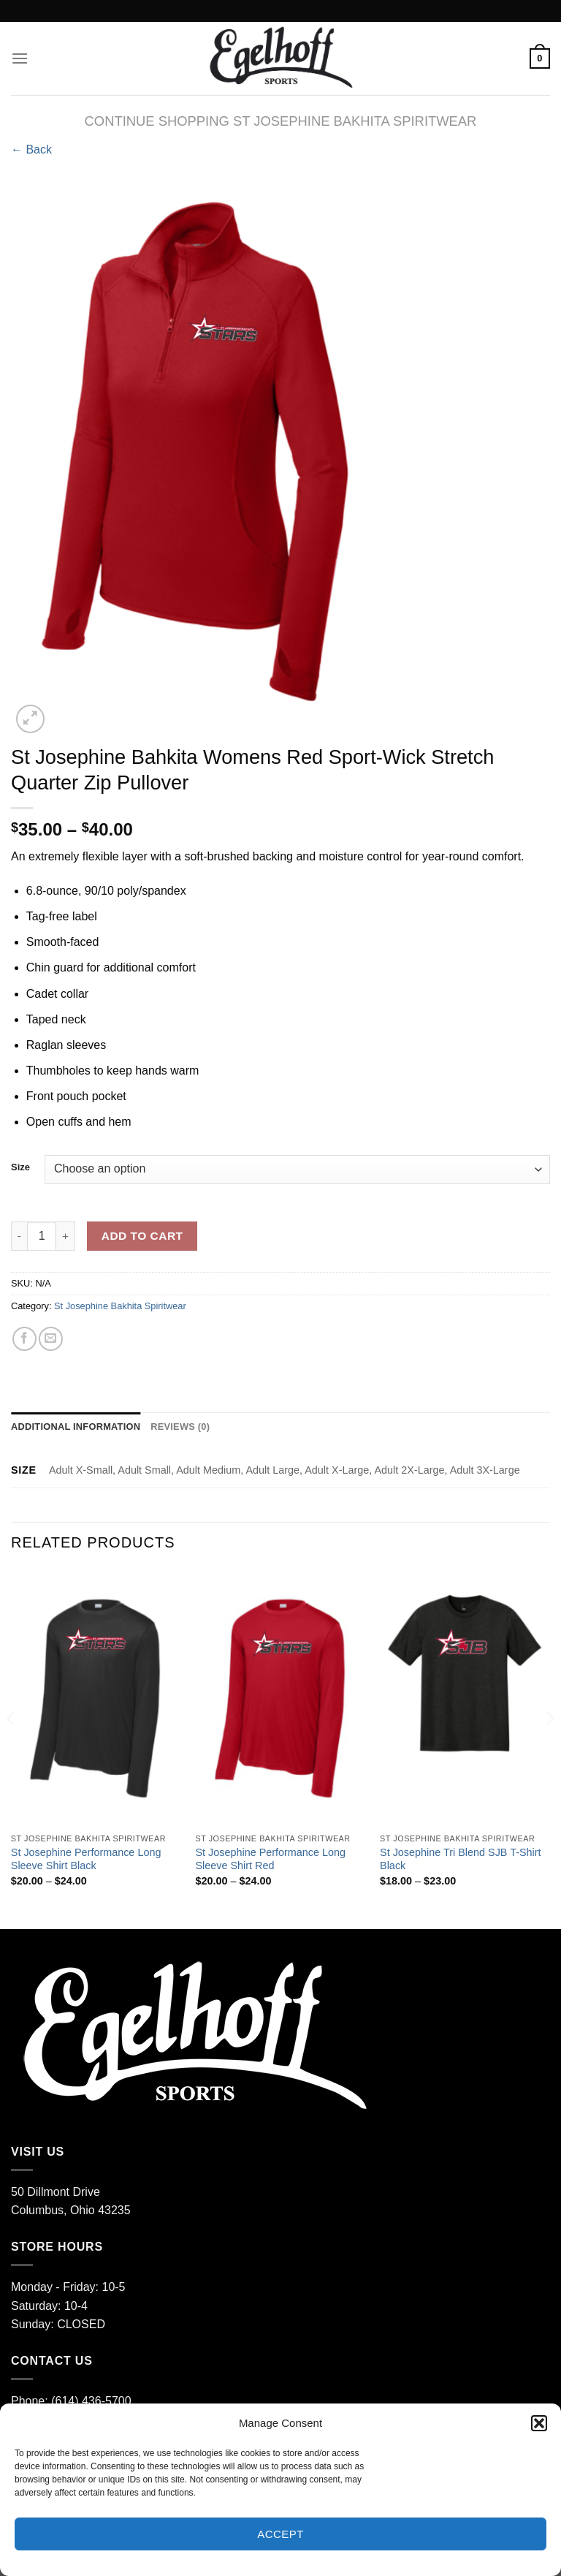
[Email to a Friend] (51, 1339)
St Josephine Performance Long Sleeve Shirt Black (86, 1859)
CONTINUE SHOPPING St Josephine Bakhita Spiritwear (281, 121)
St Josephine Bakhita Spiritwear (120, 1305)
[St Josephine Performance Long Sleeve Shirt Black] (96, 1697)
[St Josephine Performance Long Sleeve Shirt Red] (280, 1697)
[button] (539, 2423)
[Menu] (19, 58)
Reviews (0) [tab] (180, 1426)
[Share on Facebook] (24, 1339)
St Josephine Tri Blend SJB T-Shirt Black (460, 1859)
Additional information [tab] (75, 1426)
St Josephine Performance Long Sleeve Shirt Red (270, 1859)
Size (20, 1167)
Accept (280, 2534)
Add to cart (142, 1236)
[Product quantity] (41, 1236)
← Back (31, 149)
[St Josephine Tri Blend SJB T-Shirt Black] (465, 1697)
